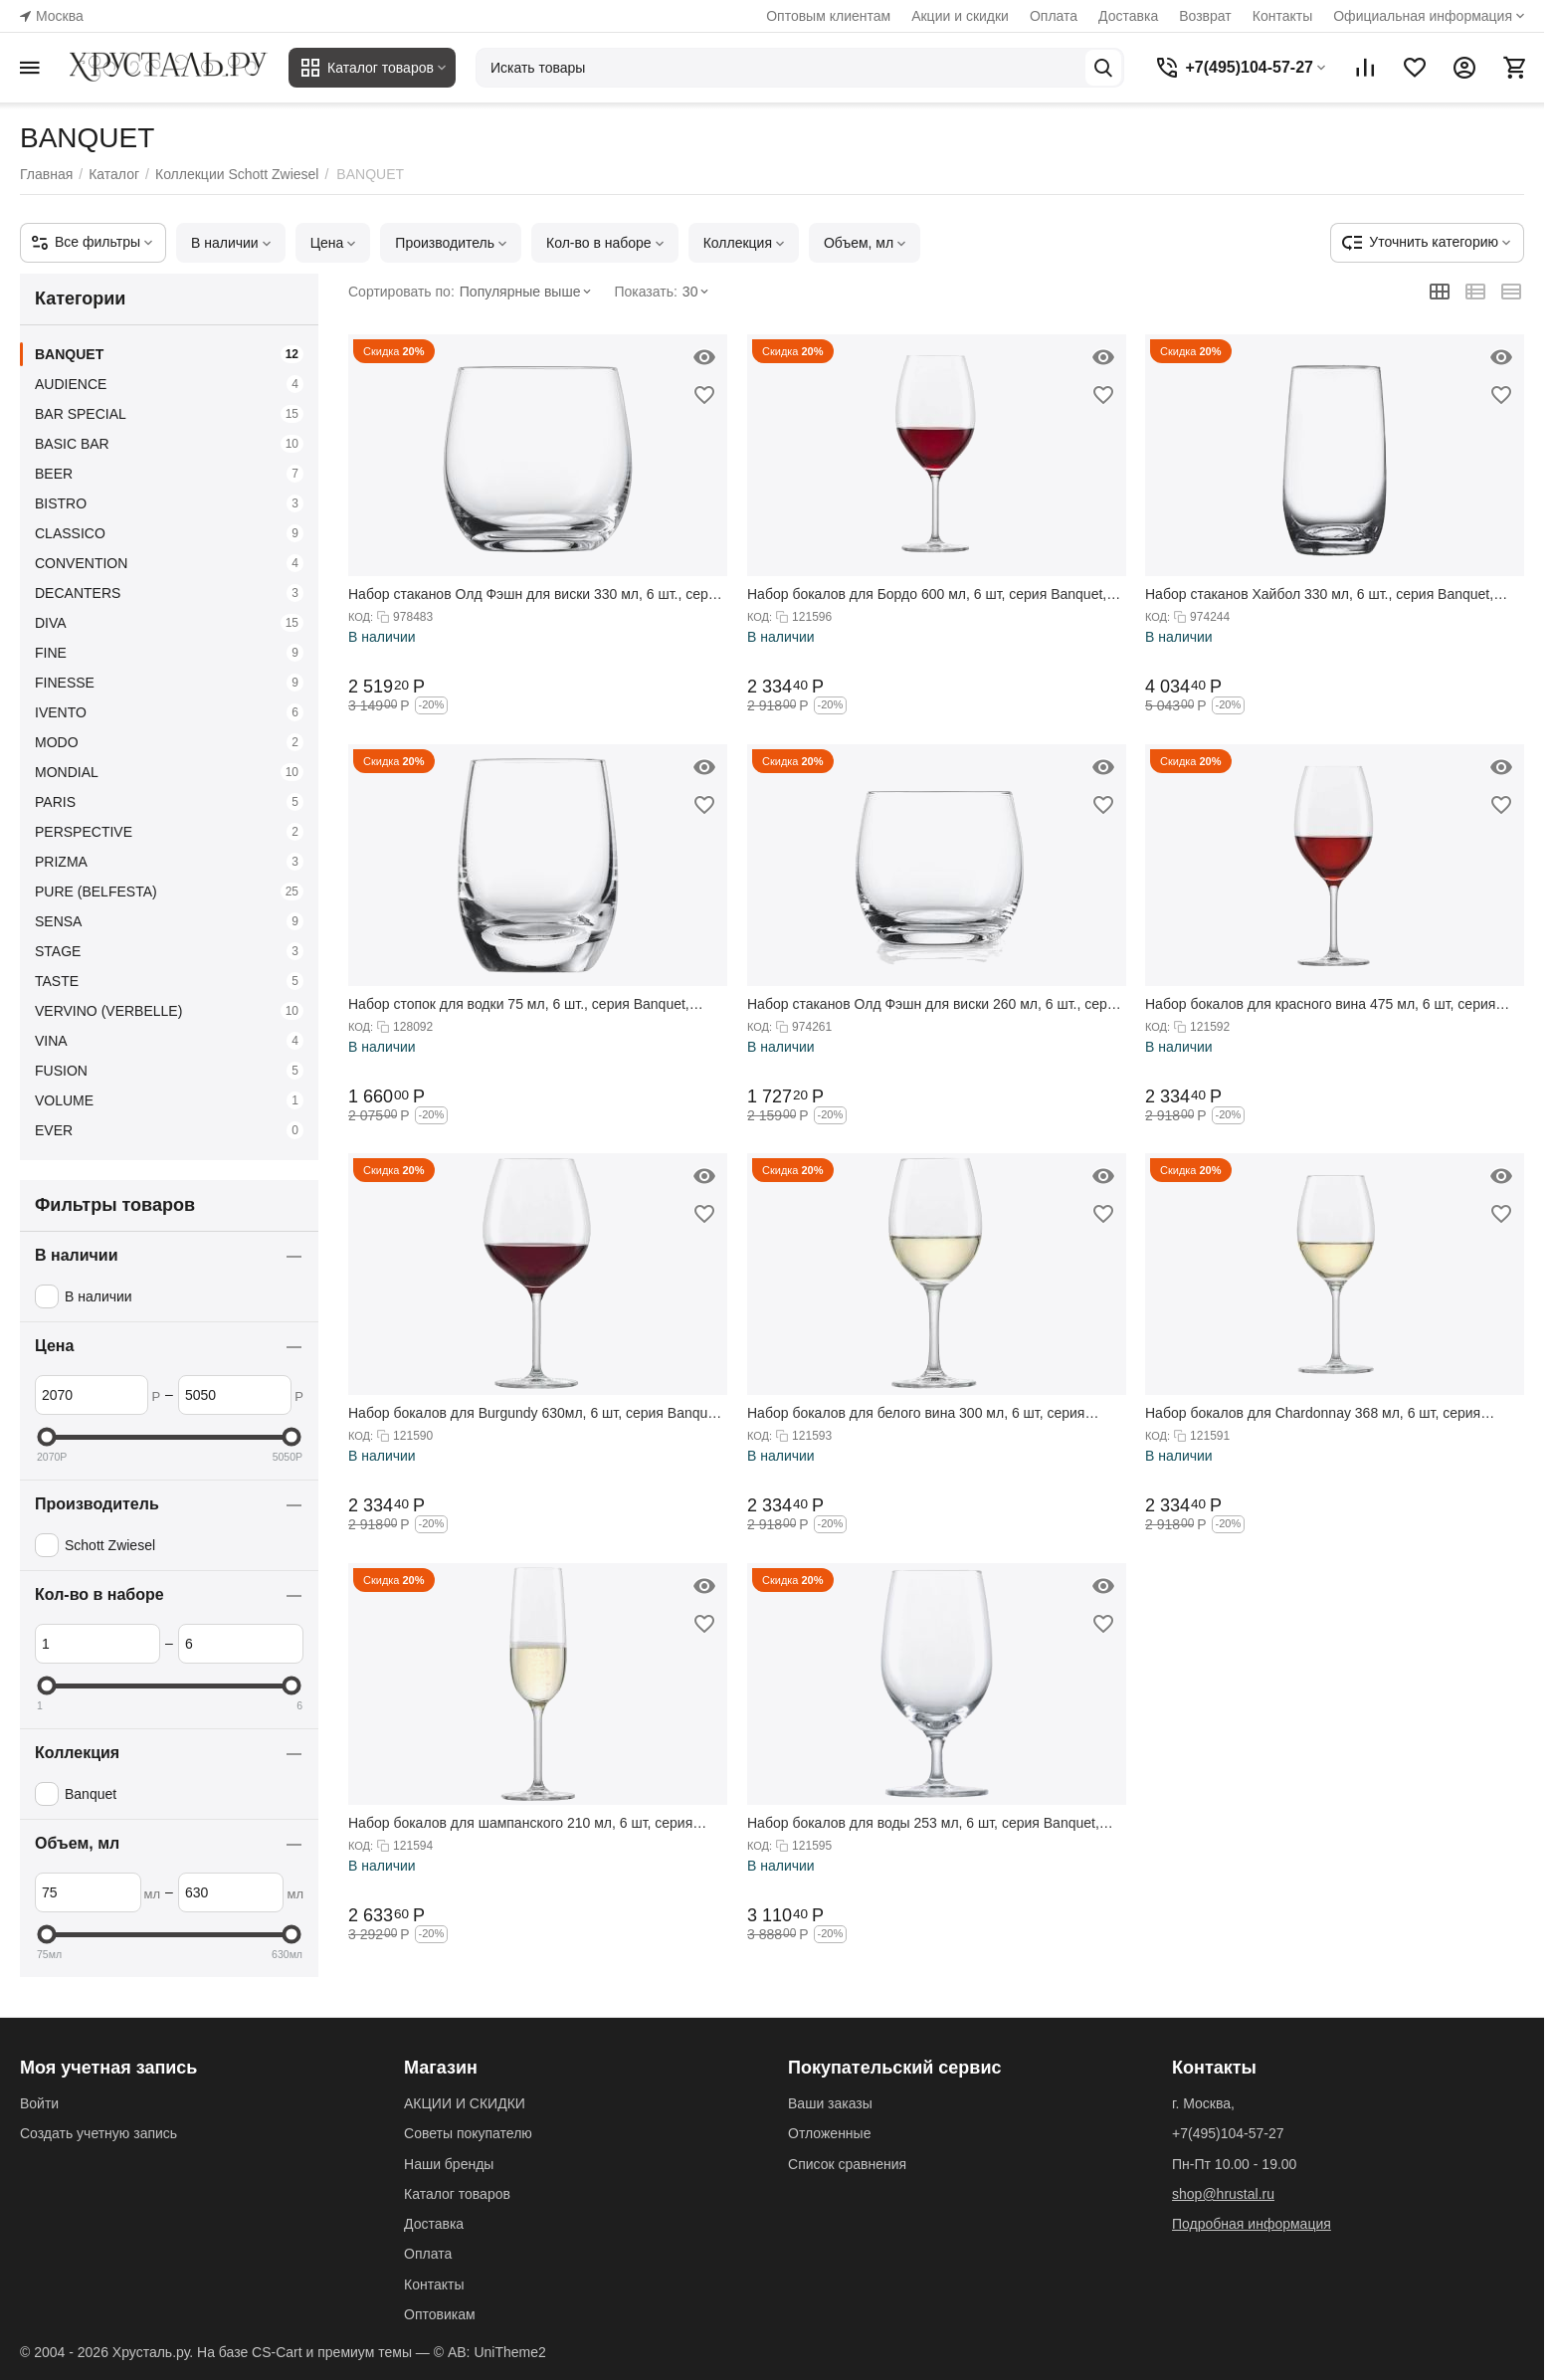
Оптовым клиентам (828, 16)
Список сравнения (847, 2164)
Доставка (1128, 16)
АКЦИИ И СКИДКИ (464, 2103)
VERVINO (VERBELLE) (169, 1011)
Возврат (1205, 16)
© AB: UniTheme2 (490, 2352)
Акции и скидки (960, 16)
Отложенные (829, 2133)
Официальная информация (1422, 16)
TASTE (169, 981)
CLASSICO (169, 533)
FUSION (169, 1071)
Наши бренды (448, 2164)
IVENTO (169, 712)
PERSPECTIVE (169, 832)
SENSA (169, 921)
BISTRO (169, 503)
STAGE (169, 951)
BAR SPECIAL (169, 414)
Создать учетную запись (98, 2133)
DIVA (169, 623)
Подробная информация (1251, 2224)
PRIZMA (169, 862)
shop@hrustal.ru (1223, 2194)
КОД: (360, 617)
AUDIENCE (169, 384)
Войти (39, 2103)
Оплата (1053, 16)
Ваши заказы (830, 2103)
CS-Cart (277, 2352)
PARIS (169, 802)
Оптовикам (440, 2314)
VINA (169, 1041)
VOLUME (169, 1100)
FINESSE (169, 683)
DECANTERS (169, 593)
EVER (169, 1130)
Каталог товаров (457, 2194)
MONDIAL (169, 772)
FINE (169, 653)
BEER (169, 474)
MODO (169, 742)
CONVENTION (169, 563)
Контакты (1282, 16)
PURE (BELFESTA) (169, 891)
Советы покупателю (468, 2133)
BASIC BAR (169, 444)
